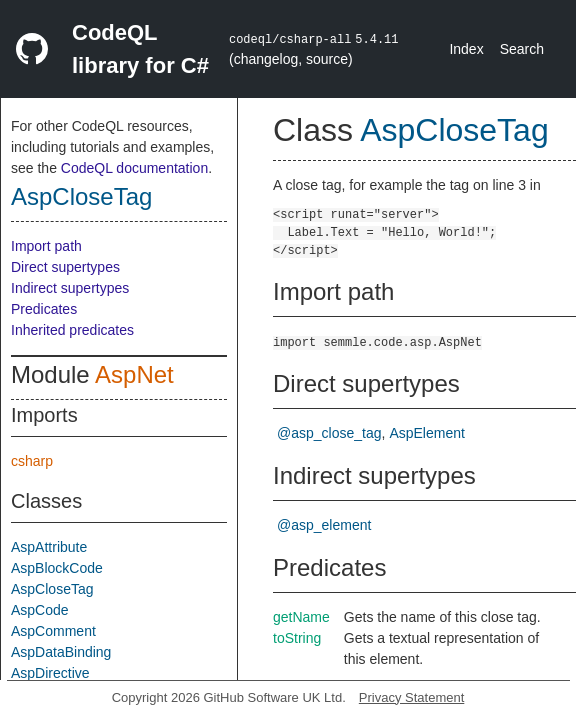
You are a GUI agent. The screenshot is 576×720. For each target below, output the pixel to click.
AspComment (53, 631)
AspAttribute (49, 547)
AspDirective (50, 673)
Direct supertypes (65, 267)
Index (466, 49)
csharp (32, 461)
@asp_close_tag (329, 433)
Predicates (44, 309)
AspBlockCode (57, 568)
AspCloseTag (81, 196)
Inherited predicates (72, 330)
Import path (46, 246)
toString (297, 638)
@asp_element (324, 525)
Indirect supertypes (70, 288)
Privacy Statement (412, 697)
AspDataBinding (61, 652)
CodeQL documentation (134, 168)
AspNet (134, 374)
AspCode (40, 610)
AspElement (426, 433)
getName (301, 617)
